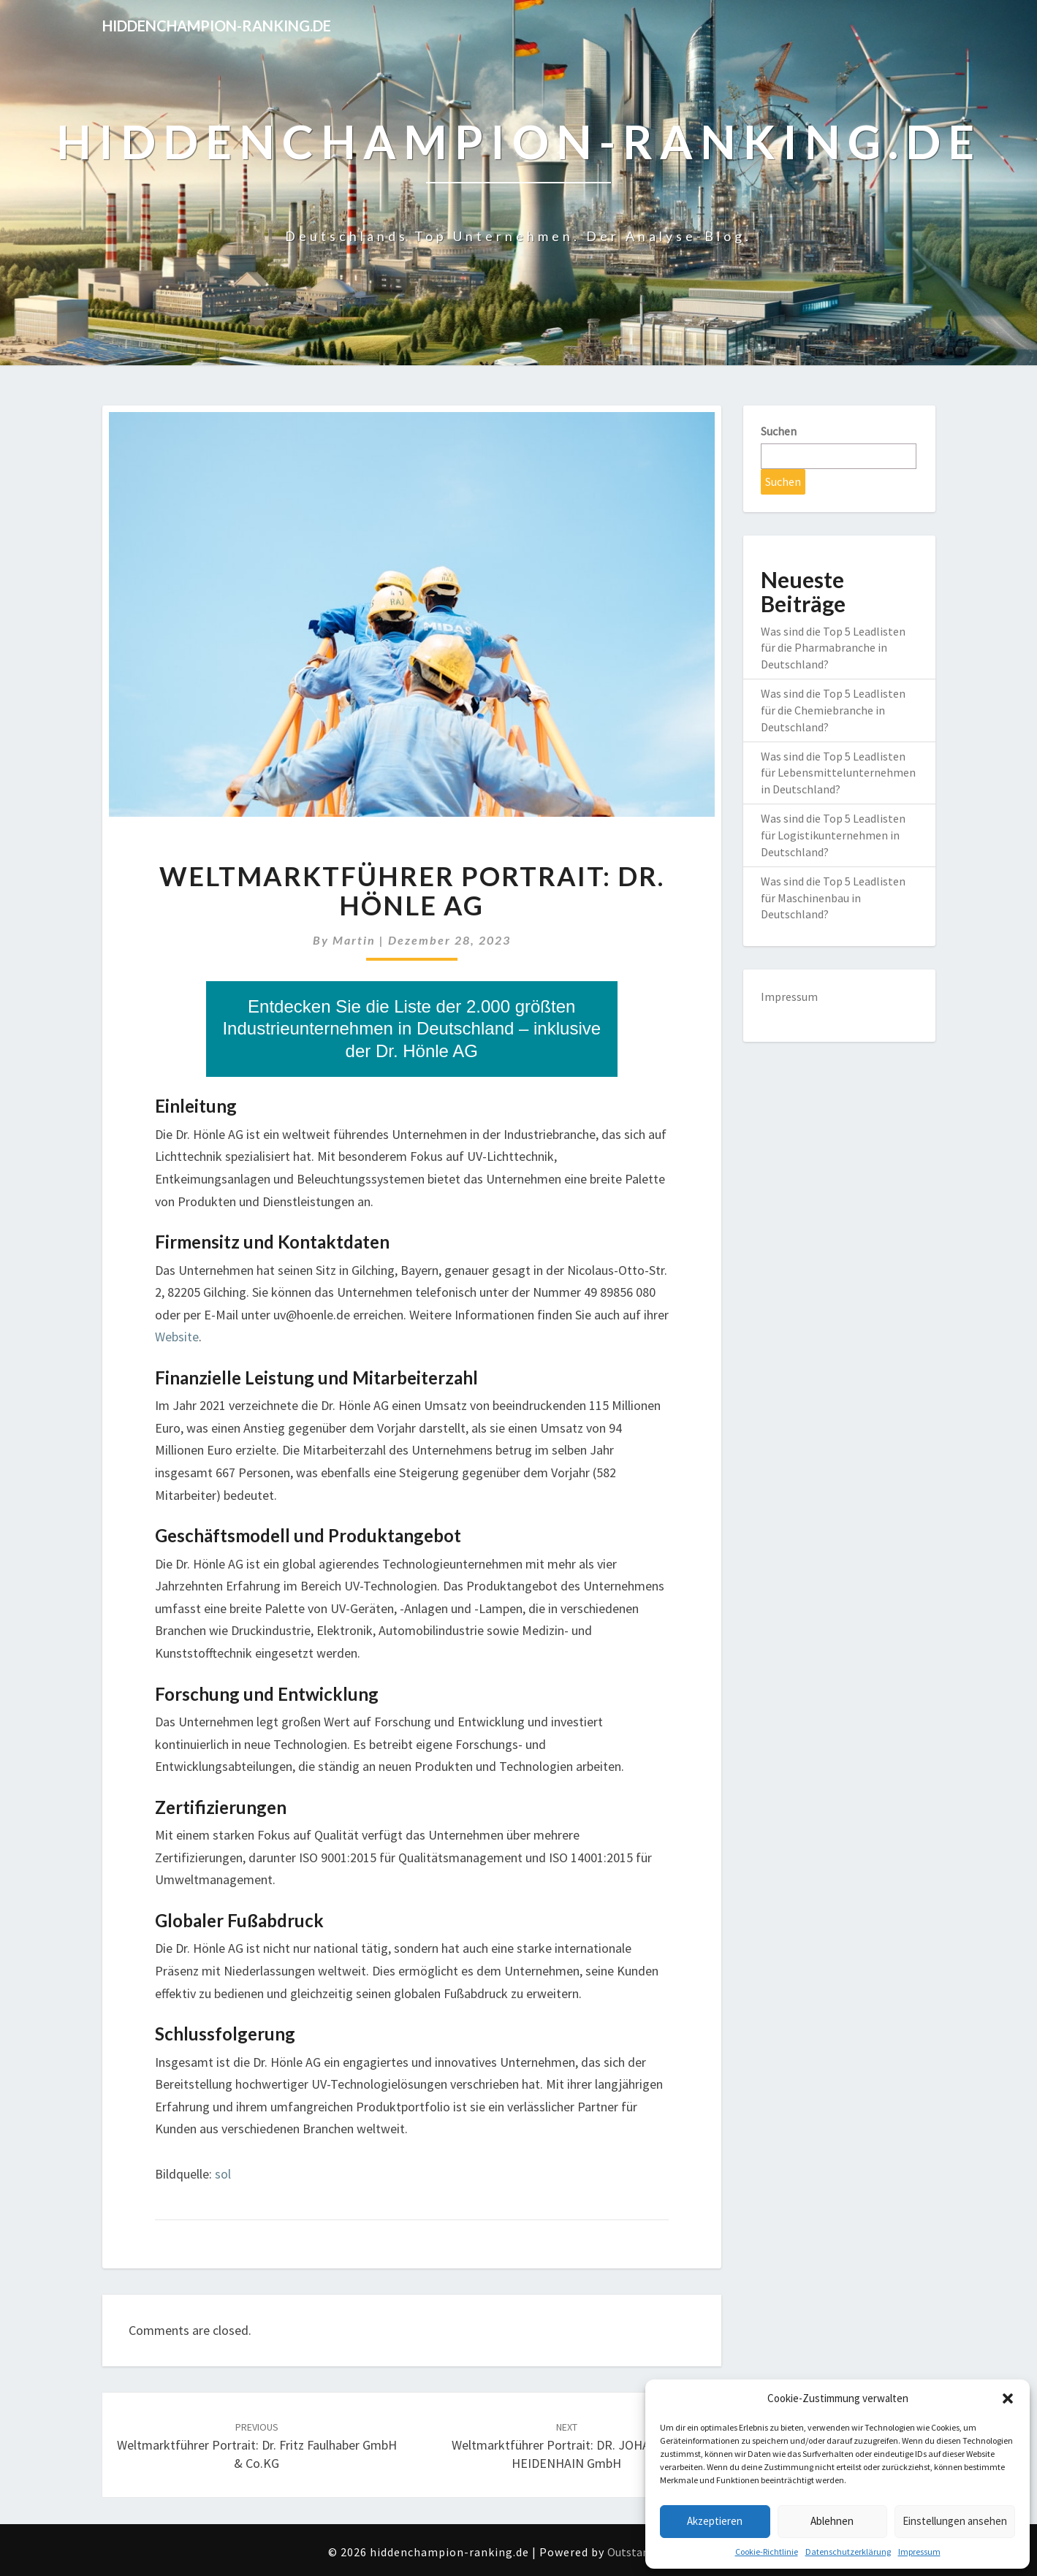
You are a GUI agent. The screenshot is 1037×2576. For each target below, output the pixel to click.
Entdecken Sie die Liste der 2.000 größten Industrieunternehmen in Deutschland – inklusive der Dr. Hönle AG (411, 1029)
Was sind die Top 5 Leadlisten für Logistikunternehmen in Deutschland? (833, 835)
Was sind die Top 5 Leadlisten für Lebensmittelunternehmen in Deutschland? (838, 773)
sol (223, 2173)
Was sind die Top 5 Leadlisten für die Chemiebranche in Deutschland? (833, 710)
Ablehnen (832, 2521)
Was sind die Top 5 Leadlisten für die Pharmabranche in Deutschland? (833, 648)
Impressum (919, 2551)
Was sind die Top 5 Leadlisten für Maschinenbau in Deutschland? (833, 898)
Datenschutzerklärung (848, 2551)
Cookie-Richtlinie (766, 2551)
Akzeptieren (714, 2521)
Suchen (779, 431)
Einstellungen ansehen (955, 2521)
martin (354, 940)
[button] (1007, 2398)
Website (177, 1336)
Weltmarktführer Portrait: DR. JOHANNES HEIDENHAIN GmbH (566, 2446)
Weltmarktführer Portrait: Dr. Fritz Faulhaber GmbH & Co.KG (257, 2446)
